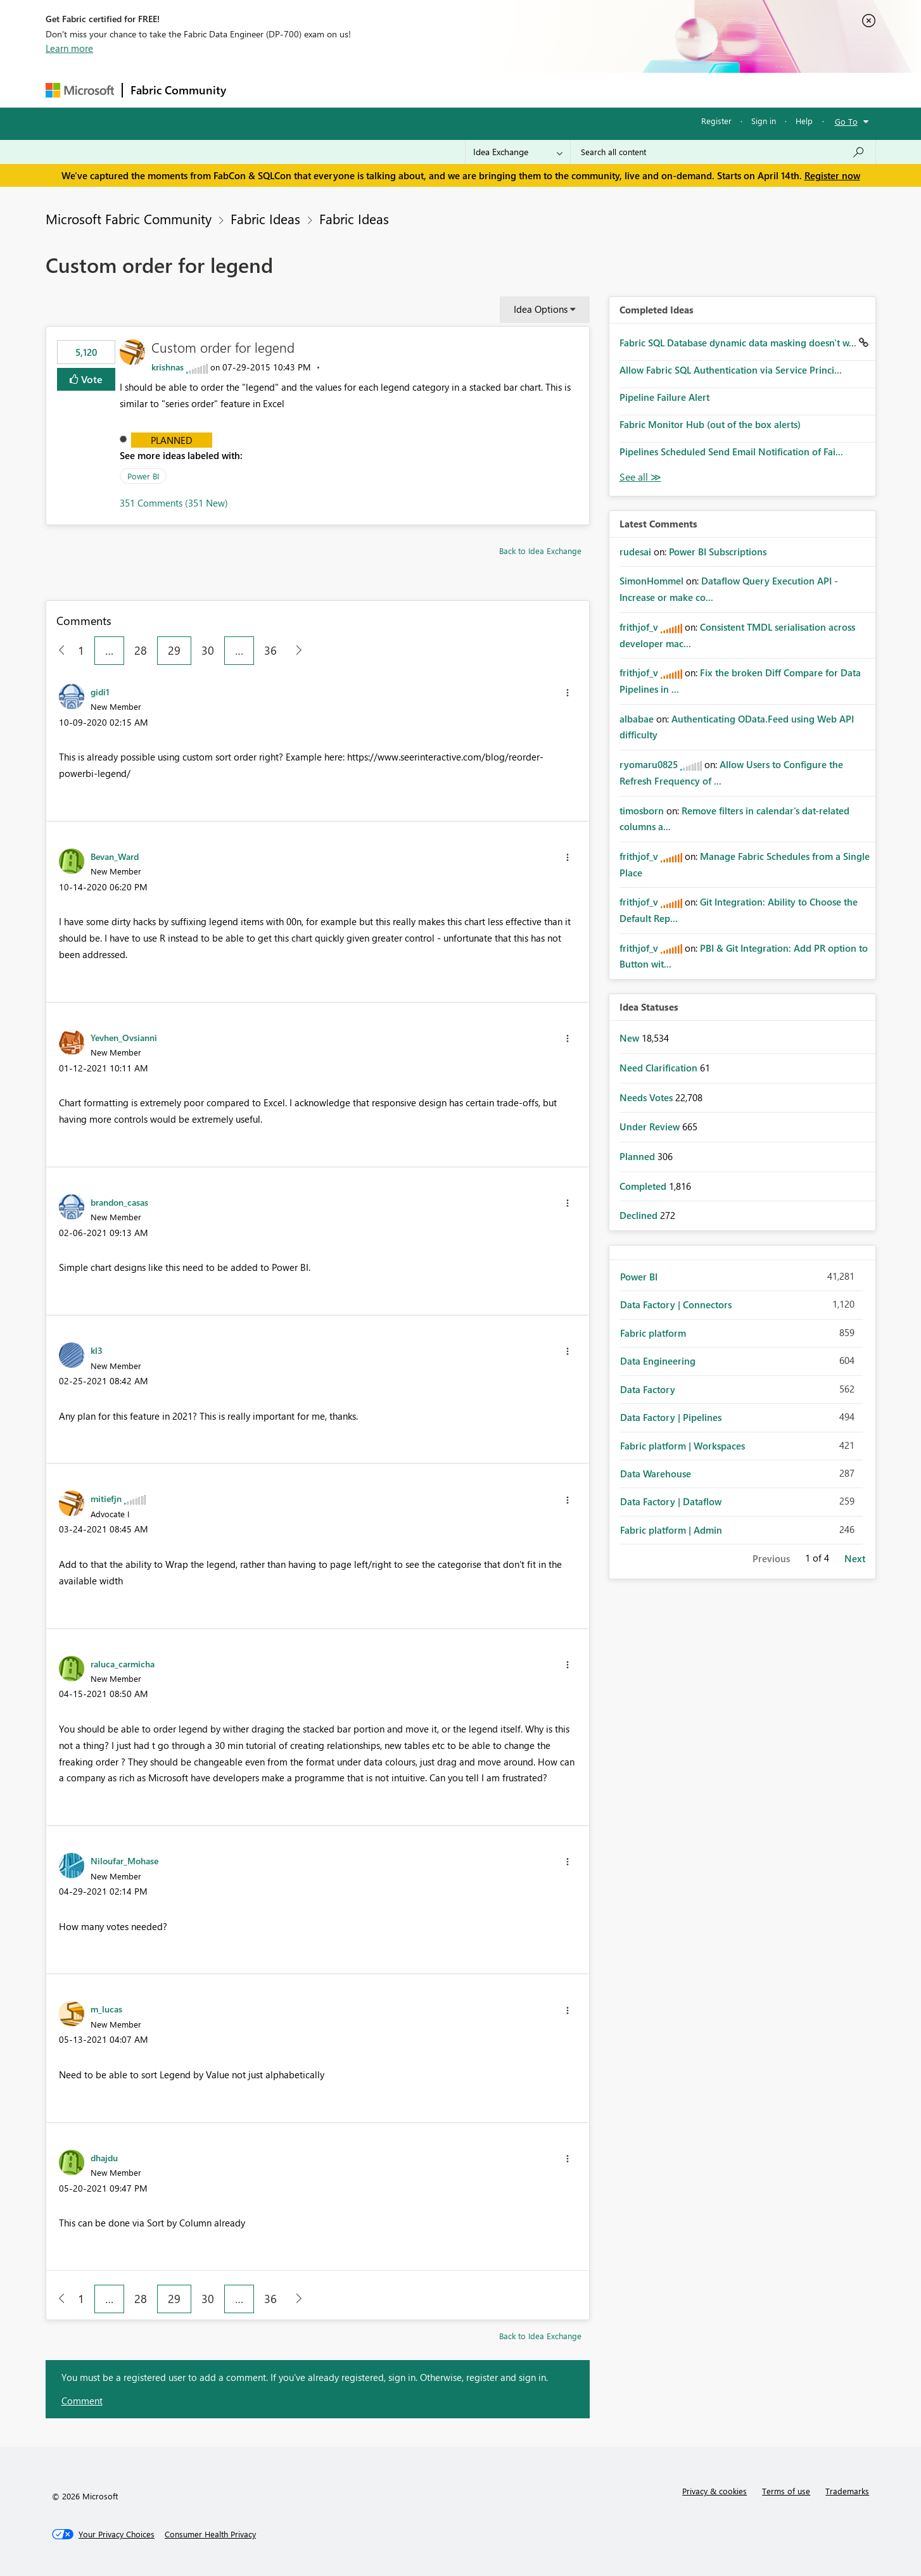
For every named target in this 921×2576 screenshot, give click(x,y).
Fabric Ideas (265, 218)
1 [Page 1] (81, 650)
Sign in (763, 120)
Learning (524, 89)
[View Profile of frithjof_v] (638, 627)
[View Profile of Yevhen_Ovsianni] (124, 1037)
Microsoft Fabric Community (129, 218)
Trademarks (847, 2490)
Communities (419, 89)
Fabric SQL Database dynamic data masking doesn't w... (739, 342)
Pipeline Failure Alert (664, 397)
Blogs (476, 89)
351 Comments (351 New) (174, 502)
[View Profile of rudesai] (635, 551)
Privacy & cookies (714, 2490)
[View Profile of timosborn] (641, 810)
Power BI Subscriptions (717, 551)
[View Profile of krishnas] (167, 367)
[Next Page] (295, 650)
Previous (771, 1558)
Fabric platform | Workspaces (682, 1445)
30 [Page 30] (207, 650)
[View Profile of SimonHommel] (651, 580)
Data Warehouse (655, 1473)
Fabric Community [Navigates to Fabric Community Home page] (178, 90)
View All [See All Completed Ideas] (640, 477)
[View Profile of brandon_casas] (119, 1202)
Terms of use (786, 2490)
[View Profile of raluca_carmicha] (123, 1663)
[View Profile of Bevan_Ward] (115, 856)
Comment (82, 2400)
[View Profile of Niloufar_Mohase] (124, 1860)
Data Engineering (658, 1360)
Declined (639, 1215)
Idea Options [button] (541, 309)
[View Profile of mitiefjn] (106, 1498)
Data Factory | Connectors (676, 1304)
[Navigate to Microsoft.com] (80, 90)
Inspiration (310, 89)
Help (804, 120)
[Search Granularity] (518, 152)
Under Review (650, 1126)
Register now (832, 175)
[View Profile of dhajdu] (104, 2157)
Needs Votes (647, 1097)
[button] (567, 693)
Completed (644, 1186)
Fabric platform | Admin (671, 1530)
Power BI (143, 475)
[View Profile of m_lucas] (106, 2008)
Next (854, 1558)
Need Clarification (659, 1067)
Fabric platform (653, 1333)
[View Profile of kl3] (97, 1350)
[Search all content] (723, 152)
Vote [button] (91, 379)
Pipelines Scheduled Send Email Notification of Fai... (731, 451)
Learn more (69, 48)
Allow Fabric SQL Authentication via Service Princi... (730, 369)
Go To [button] (846, 121)
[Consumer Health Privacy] (210, 2534)
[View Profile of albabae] (636, 718)
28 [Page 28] (140, 650)
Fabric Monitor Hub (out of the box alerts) (710, 424)
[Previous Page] (56, 650)
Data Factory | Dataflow (670, 1501)
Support (578, 89)
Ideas (362, 89)
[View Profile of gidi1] (100, 691)
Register (716, 120)
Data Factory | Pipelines (670, 1417)
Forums (255, 89)
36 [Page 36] (270, 650)
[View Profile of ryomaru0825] (648, 764)
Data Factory (647, 1389)
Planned (172, 440)
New (630, 1038)
